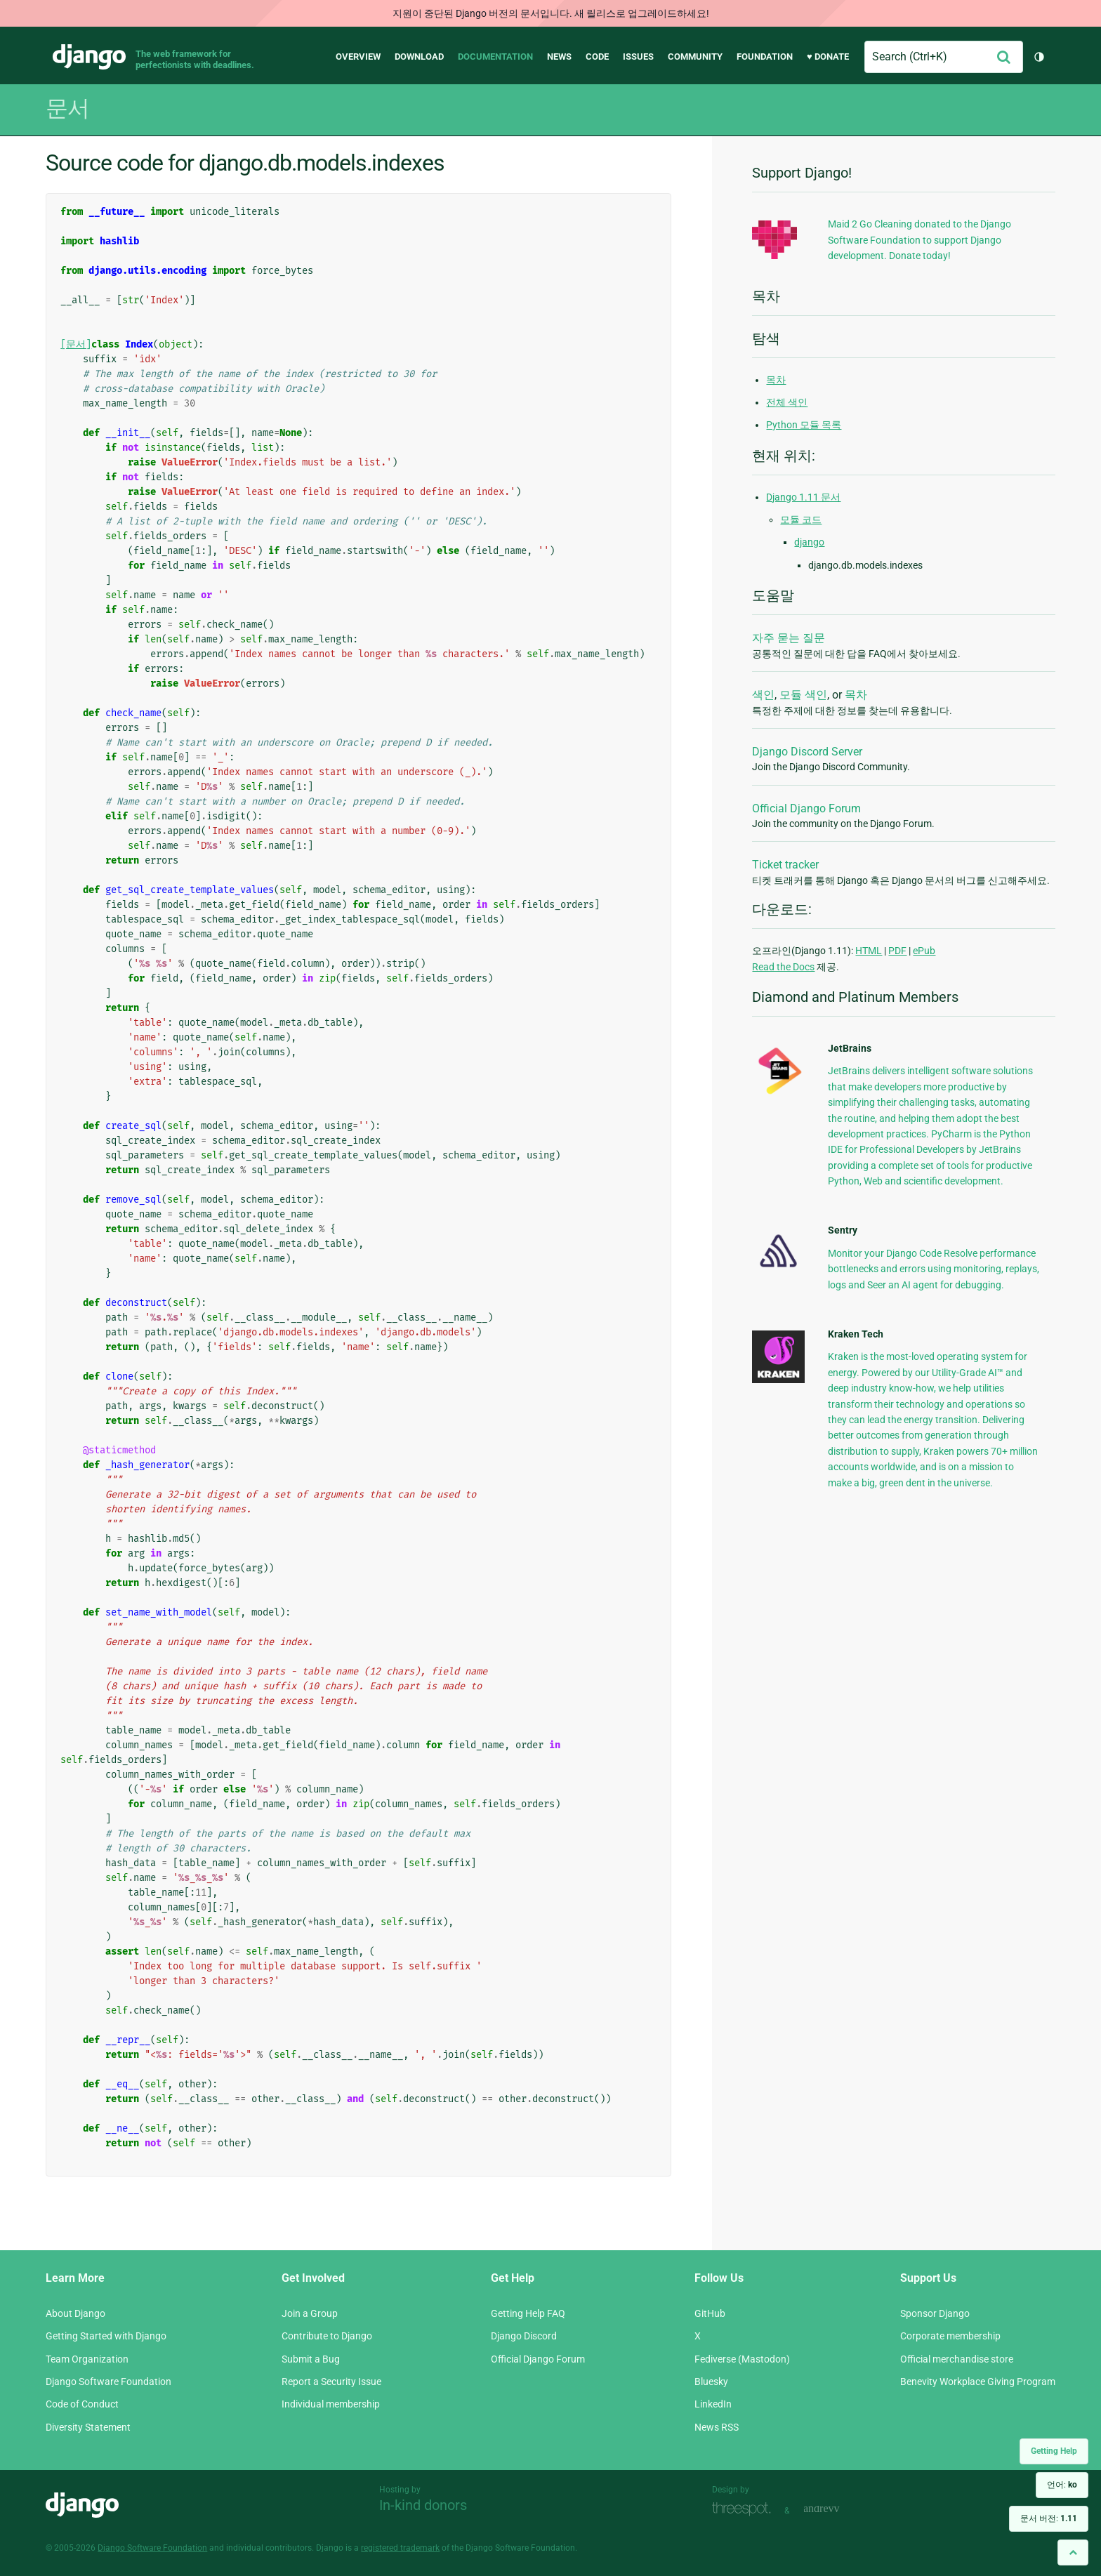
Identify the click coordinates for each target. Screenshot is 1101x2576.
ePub (924, 950)
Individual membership (331, 2404)
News (559, 56)
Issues (638, 56)
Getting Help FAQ (528, 2313)
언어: (1062, 2485)
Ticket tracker (785, 864)
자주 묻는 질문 (788, 638)
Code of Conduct (82, 2404)
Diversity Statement (88, 2427)
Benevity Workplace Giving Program (977, 2381)
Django (89, 57)
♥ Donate (828, 56)
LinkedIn (713, 2404)
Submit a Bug (311, 2359)
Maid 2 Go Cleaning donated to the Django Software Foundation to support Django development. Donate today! (919, 239)
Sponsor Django (935, 2313)
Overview (358, 56)
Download (419, 56)
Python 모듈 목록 (803, 424)
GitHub (709, 2313)
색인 (763, 694)
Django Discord (524, 2335)
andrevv (837, 2509)
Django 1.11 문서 (803, 497)
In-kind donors (423, 2505)
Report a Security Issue (331, 2381)
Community (695, 56)
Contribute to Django (327, 2335)
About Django (75, 2313)
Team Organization (87, 2359)
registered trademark (400, 2548)
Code (597, 56)
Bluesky (711, 2381)
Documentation (495, 56)
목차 (776, 379)
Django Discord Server (807, 751)
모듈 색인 (803, 694)
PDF (897, 950)
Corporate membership (950, 2335)
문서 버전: (1048, 2518)
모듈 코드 (801, 519)
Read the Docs (783, 966)
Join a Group (310, 2313)
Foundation (765, 56)
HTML (868, 950)
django (809, 542)
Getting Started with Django (106, 2335)
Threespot (745, 2509)
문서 (67, 108)
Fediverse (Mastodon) (742, 2359)
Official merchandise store (956, 2359)
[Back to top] (1073, 2552)
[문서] (75, 344)
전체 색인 (786, 402)
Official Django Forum (806, 808)
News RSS (716, 2427)
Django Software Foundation (108, 2381)
